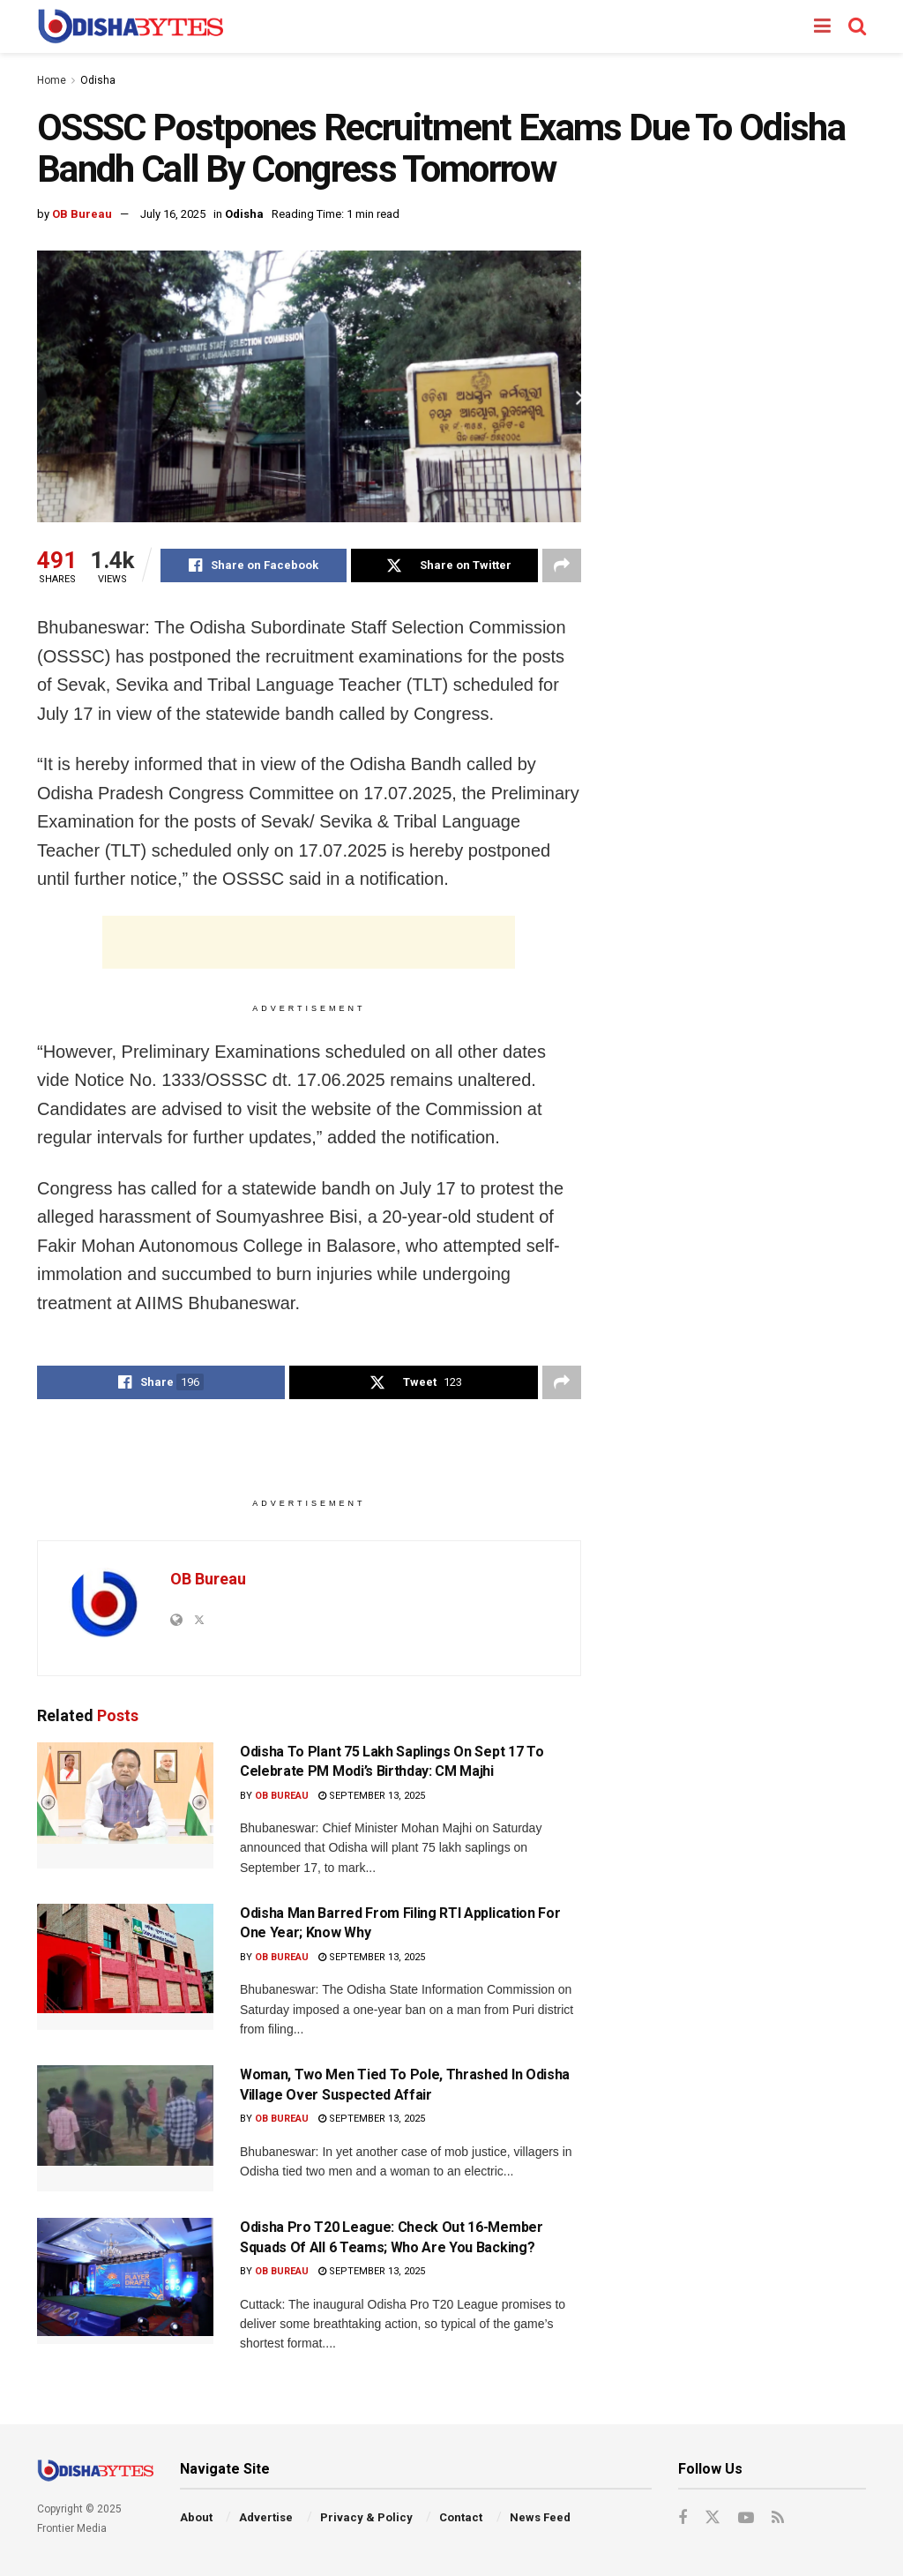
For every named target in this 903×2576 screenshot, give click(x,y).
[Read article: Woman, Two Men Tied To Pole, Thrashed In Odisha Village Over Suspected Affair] (125, 2128)
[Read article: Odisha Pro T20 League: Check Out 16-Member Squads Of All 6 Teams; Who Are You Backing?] (125, 2281)
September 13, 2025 (371, 1795)
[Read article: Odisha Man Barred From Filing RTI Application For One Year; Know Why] (125, 1967)
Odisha (98, 80)
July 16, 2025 (172, 214)
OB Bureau (82, 214)
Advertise (266, 2517)
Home (51, 80)
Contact (460, 2517)
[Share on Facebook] (253, 565)
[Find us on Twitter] (712, 2517)
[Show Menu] (822, 26)
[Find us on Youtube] (746, 2518)
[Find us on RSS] (778, 2518)
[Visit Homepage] (130, 26)
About (196, 2517)
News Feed (540, 2517)
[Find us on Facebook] (682, 2518)
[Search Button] (857, 26)
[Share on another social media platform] (561, 565)
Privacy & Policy (366, 2517)
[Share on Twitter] (444, 565)
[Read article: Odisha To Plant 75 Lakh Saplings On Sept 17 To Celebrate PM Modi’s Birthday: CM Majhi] (125, 1805)
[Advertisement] (308, 942)
